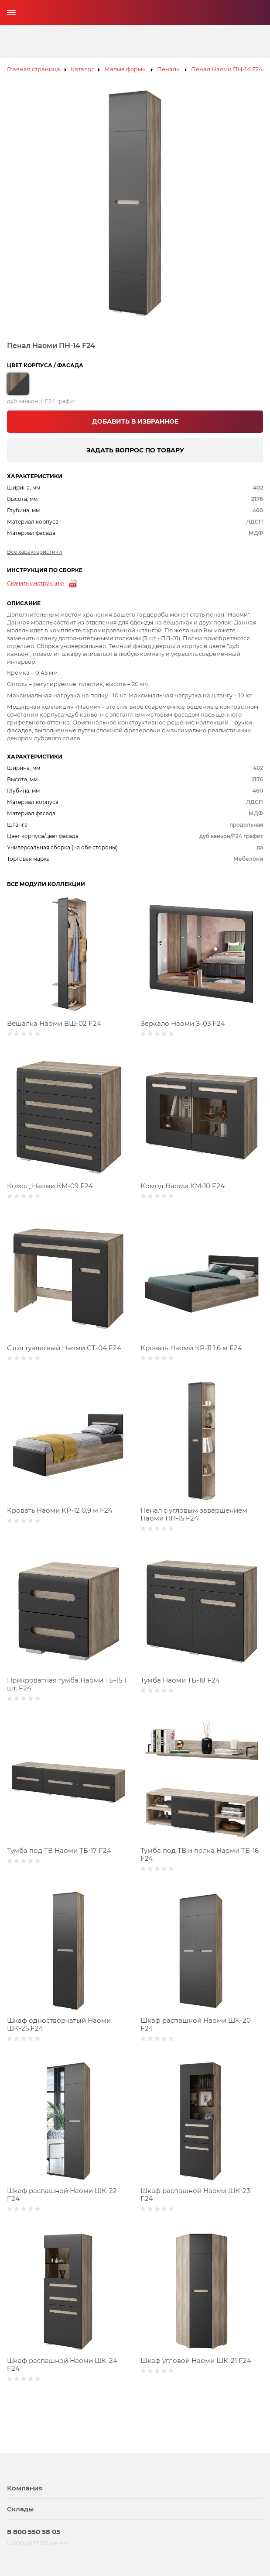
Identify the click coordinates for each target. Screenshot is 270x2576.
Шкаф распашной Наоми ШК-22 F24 (62, 2194)
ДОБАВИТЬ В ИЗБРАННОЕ (135, 421)
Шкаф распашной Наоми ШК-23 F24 (195, 2194)
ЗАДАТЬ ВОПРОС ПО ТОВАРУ (135, 450)
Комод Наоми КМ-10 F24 (182, 1186)
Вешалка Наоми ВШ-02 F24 (54, 1023)
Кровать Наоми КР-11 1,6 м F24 (191, 1348)
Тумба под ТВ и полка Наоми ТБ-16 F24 (199, 1854)
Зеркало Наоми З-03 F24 (182, 1023)
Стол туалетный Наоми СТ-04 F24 (64, 1348)
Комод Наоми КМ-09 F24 (50, 1186)
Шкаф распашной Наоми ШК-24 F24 (62, 2364)
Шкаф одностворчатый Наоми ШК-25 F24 (59, 2024)
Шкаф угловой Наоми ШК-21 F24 (195, 2360)
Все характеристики (34, 551)
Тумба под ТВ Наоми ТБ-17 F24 (59, 1850)
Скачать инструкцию (35, 583)
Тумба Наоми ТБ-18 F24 (180, 1680)
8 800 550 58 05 (33, 2532)
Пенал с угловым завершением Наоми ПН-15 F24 (193, 1514)
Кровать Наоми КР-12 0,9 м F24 (60, 1510)
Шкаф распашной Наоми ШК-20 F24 (195, 2024)
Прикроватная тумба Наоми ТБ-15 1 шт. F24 (66, 1684)
